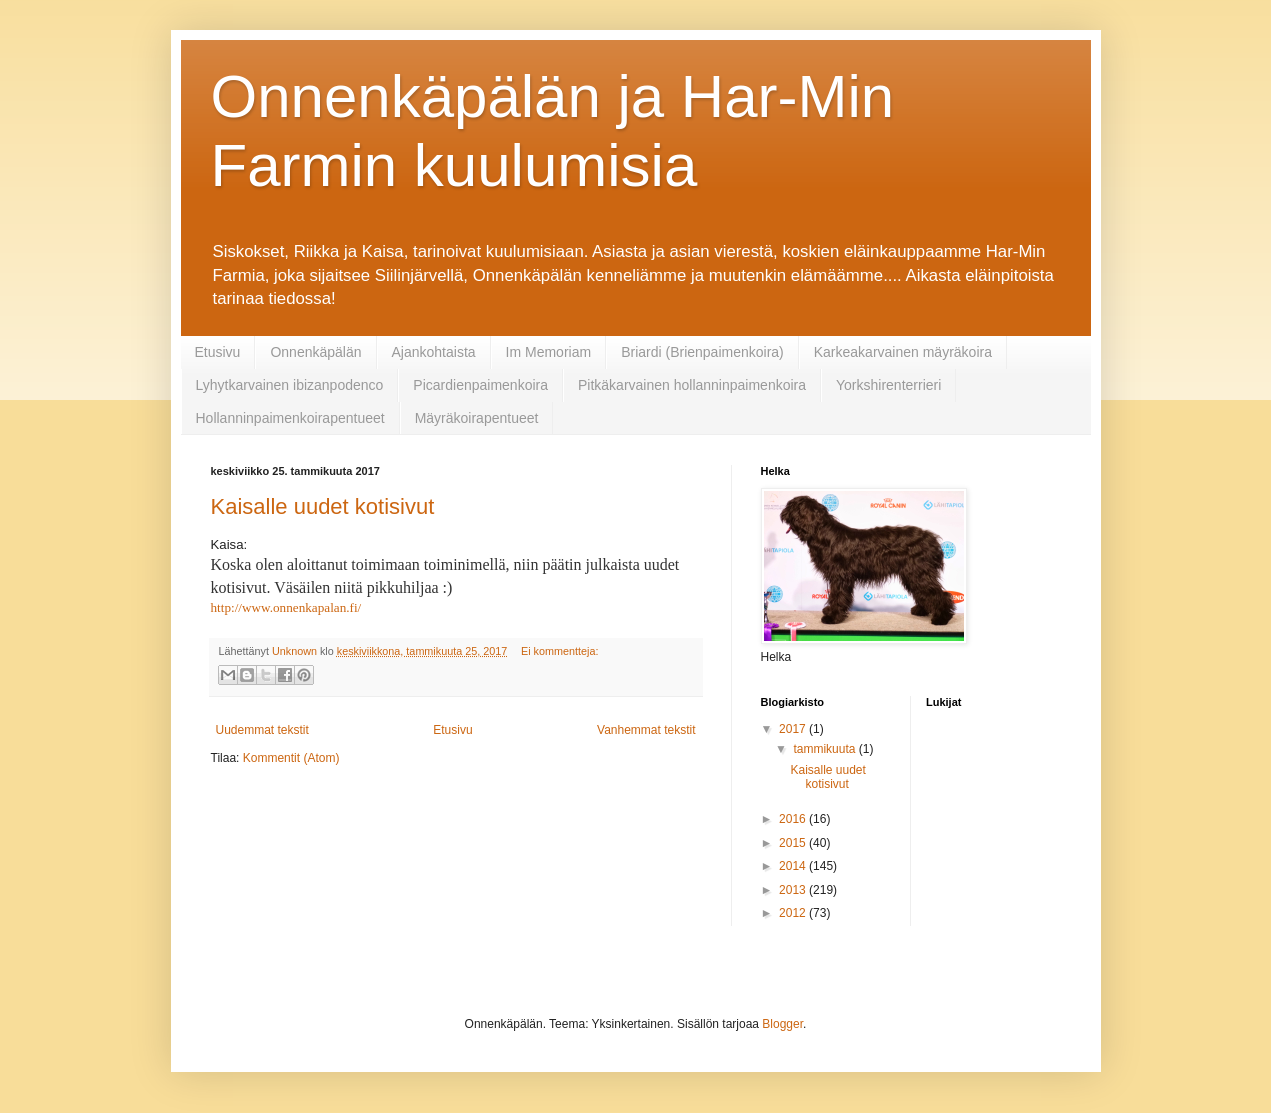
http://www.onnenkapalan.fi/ (286, 607)
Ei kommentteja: (559, 651)
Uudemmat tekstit (262, 730)
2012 (794, 913)
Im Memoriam (549, 352)
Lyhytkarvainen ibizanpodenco (290, 385)
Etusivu (218, 352)
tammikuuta (825, 749)
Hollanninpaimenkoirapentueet (290, 418)
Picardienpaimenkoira (480, 385)
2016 (794, 819)
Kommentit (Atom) (291, 758)
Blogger (782, 1024)
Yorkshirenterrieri (888, 385)
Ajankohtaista (434, 352)
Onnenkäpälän (315, 352)
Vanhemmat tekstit (646, 730)
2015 (794, 843)
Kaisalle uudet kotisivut (323, 506)
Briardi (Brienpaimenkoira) (702, 352)
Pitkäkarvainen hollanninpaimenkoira (692, 385)
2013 (794, 890)
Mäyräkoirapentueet (477, 418)
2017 (794, 729)
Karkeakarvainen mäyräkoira (903, 352)
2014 (794, 866)
